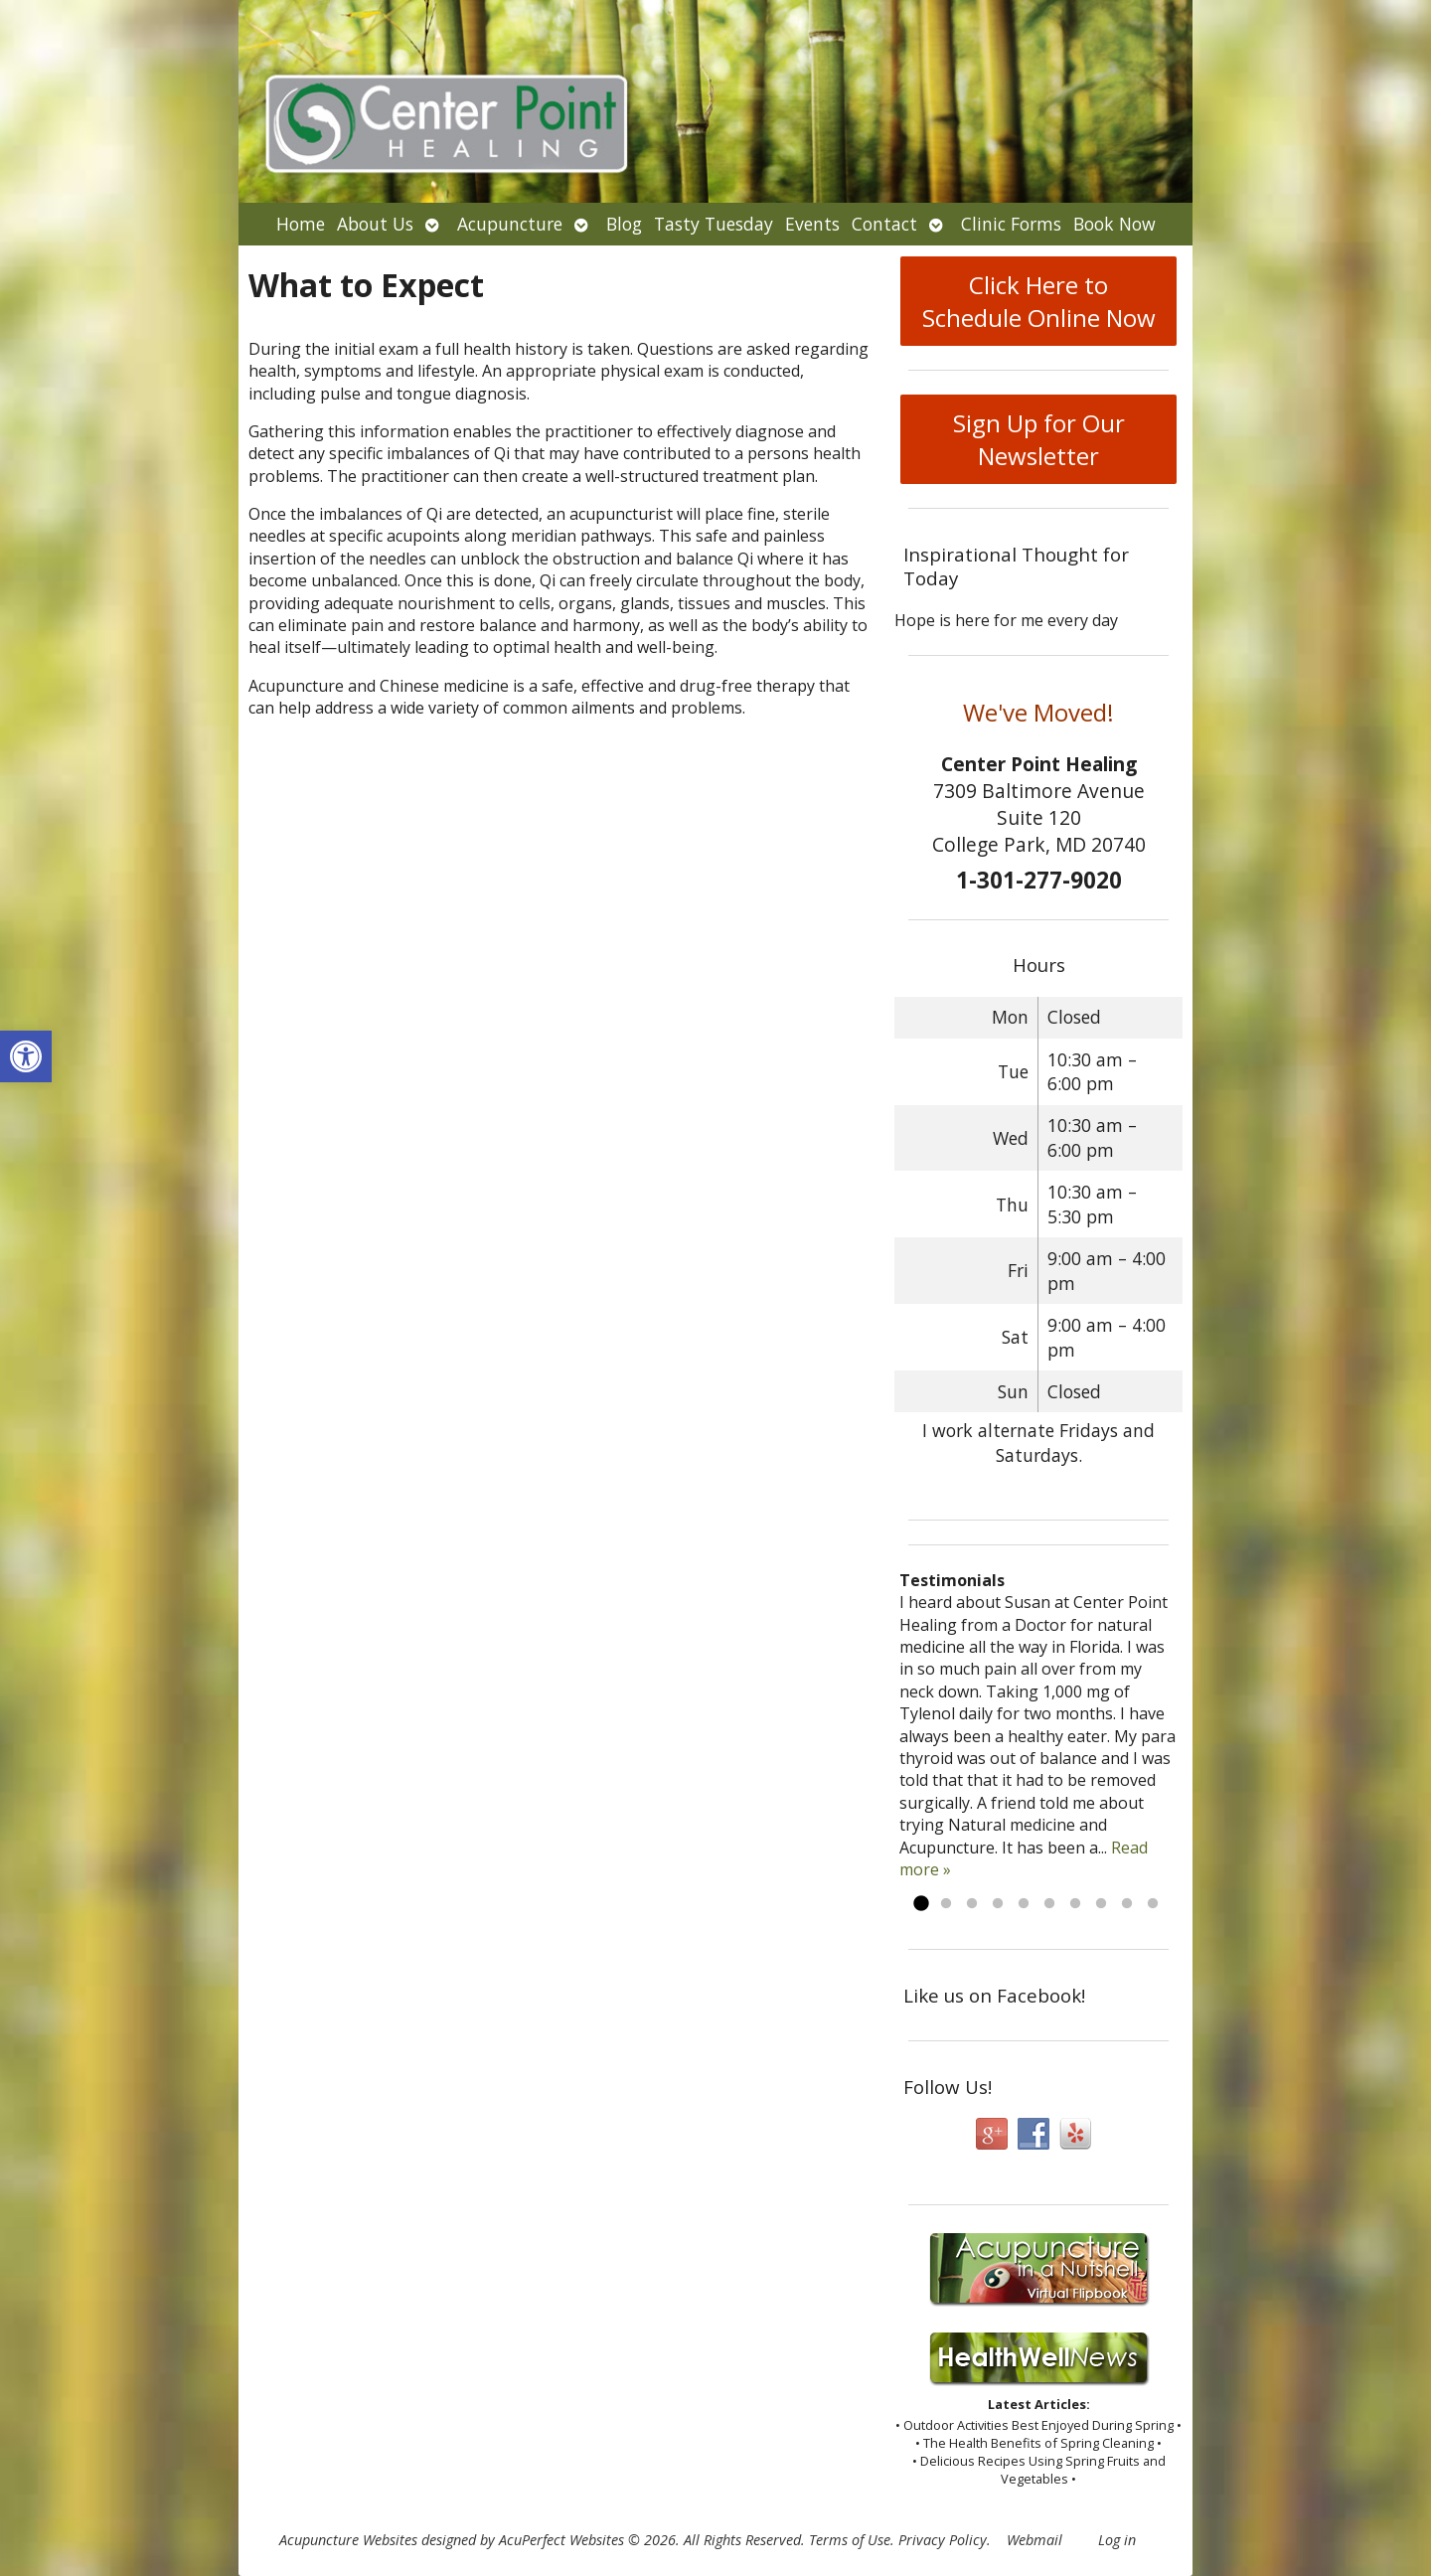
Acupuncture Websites (348, 2539)
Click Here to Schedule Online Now (1039, 301)
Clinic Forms (1011, 224)
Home (300, 224)
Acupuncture (509, 224)
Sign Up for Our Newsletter (1039, 439)
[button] (26, 1056)
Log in (1117, 2539)
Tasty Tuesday (713, 224)
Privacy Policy (942, 2539)
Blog (624, 224)
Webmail (1034, 2539)
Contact (884, 224)
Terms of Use (849, 2539)
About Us (375, 224)
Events (812, 224)
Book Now (1114, 224)
